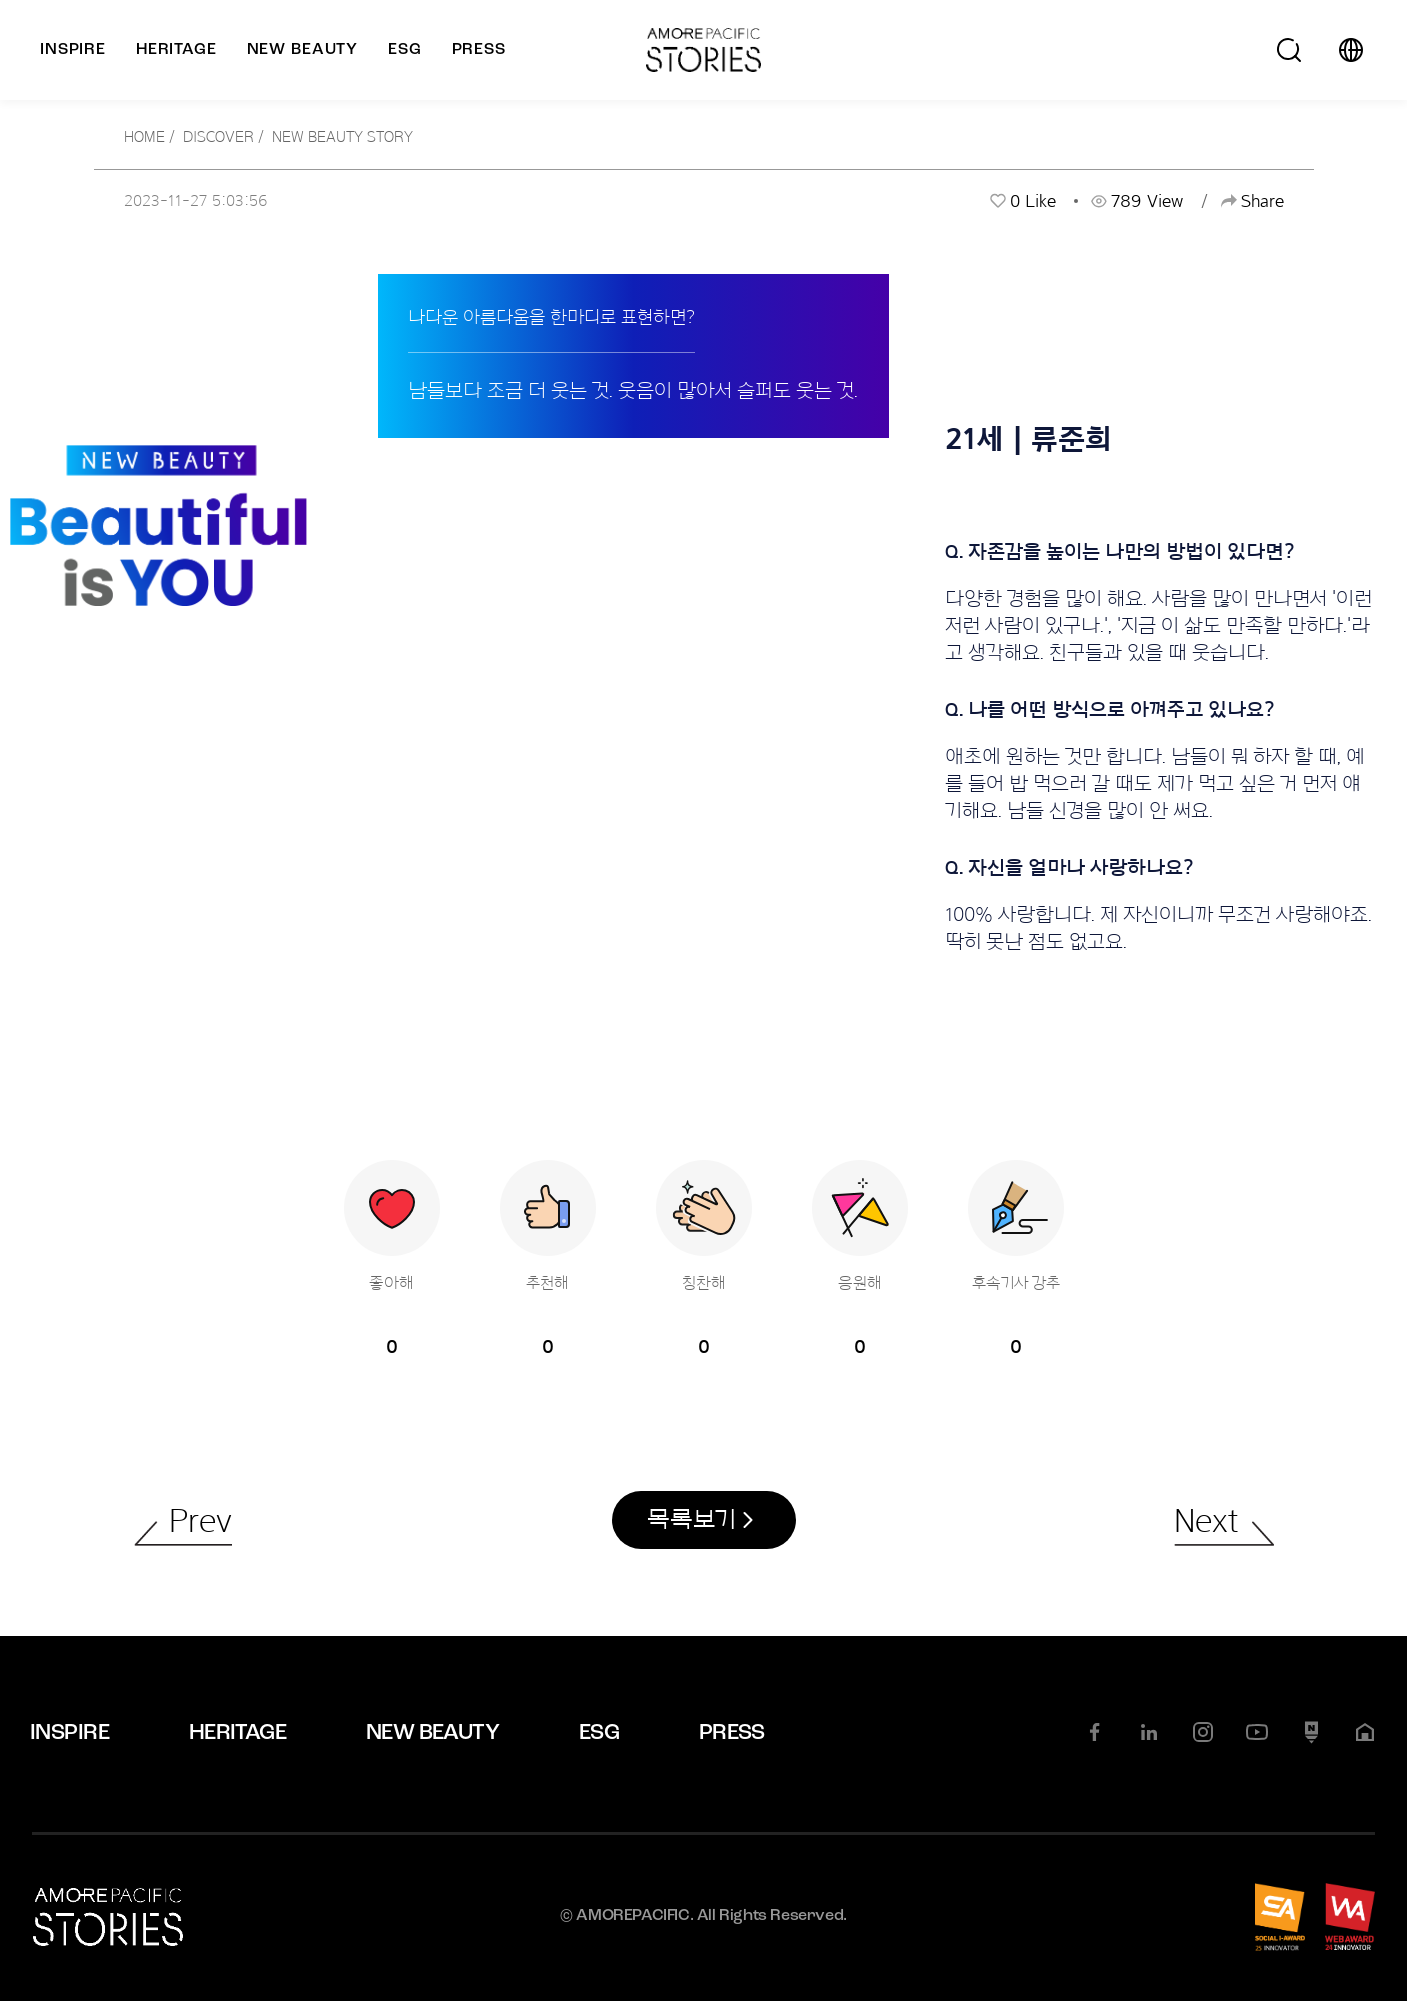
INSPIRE (69, 1734)
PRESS (732, 1734)
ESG (599, 1734)
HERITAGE (238, 1734)
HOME (144, 137)
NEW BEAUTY (433, 1734)
